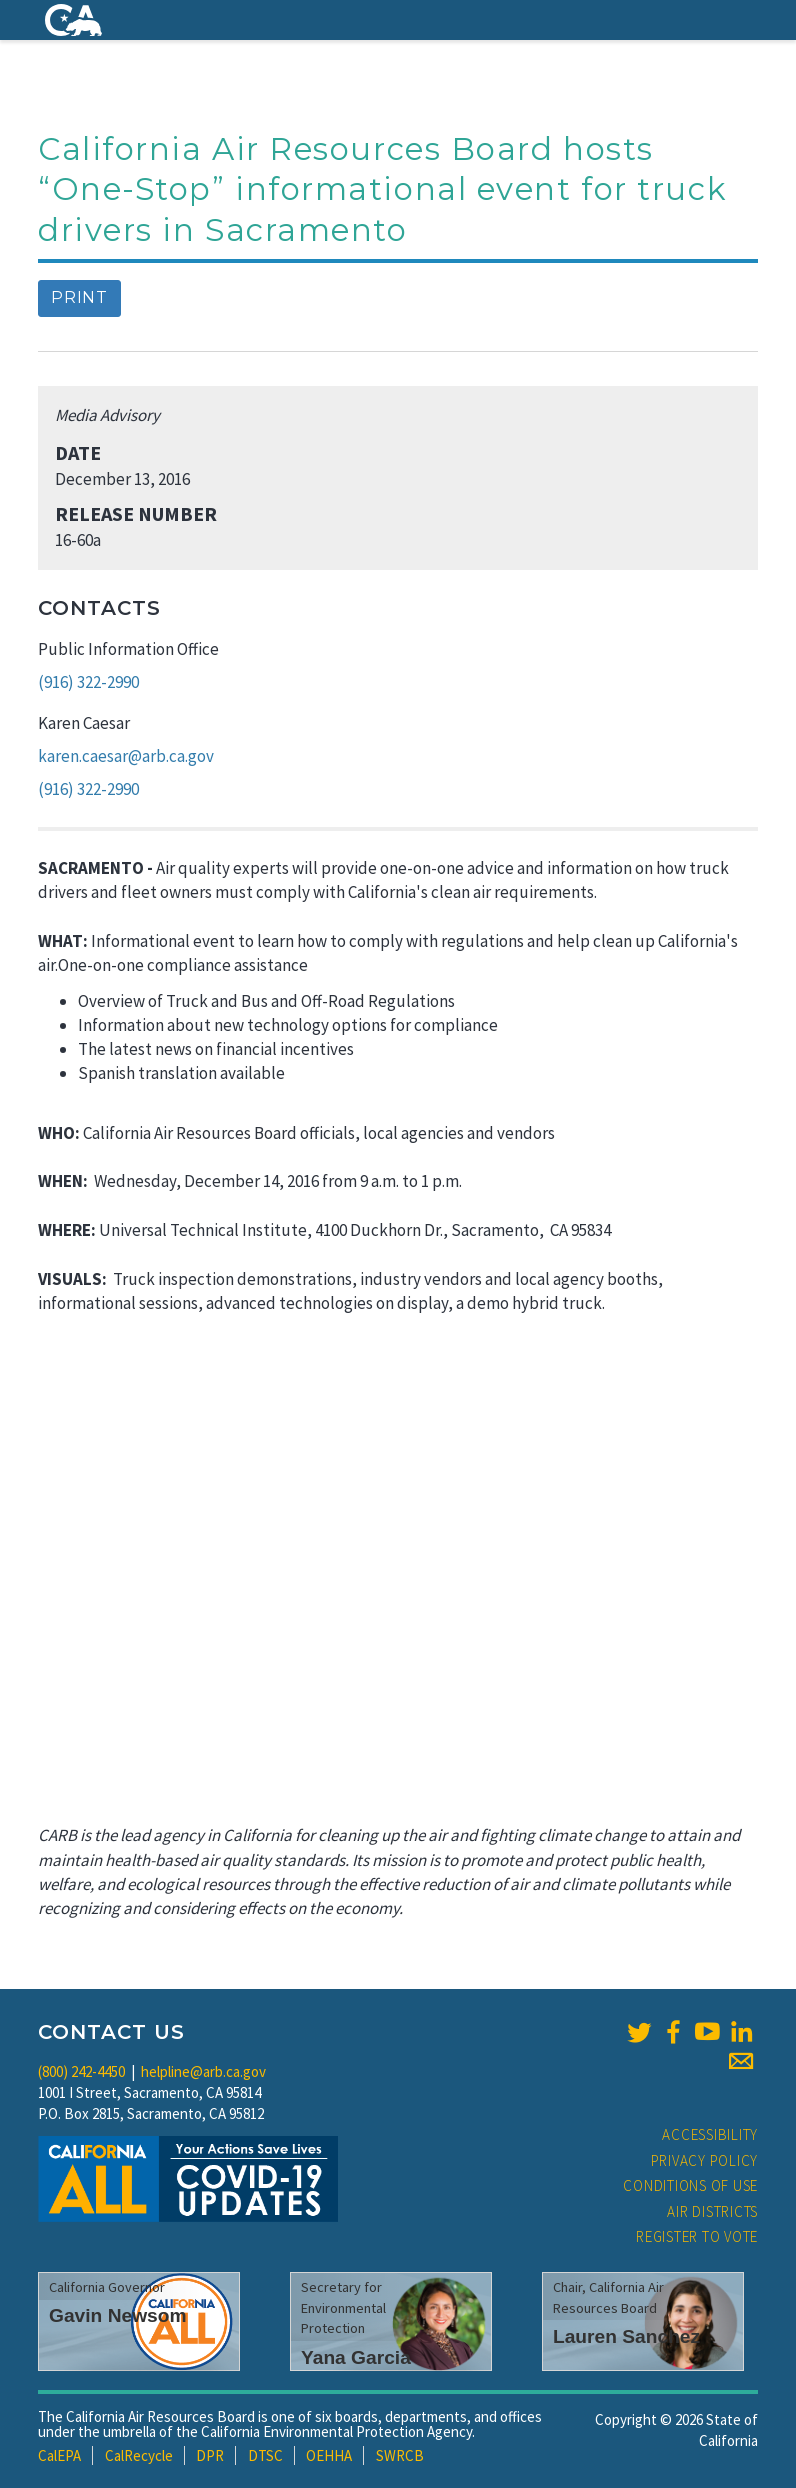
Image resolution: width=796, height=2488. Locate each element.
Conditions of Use (690, 2185)
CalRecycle (139, 2455)
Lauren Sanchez (626, 2336)
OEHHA (329, 2455)
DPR (210, 2455)
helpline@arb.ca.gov (203, 2071)
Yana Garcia (356, 2357)
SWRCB (400, 2455)
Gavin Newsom (118, 2315)
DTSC (265, 2455)
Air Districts (712, 2211)
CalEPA (59, 2455)
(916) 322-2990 (88, 682)
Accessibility (710, 2134)
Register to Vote (697, 2236)
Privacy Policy (705, 2160)
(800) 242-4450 (81, 2071)
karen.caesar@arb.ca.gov (126, 756)
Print (79, 297)
